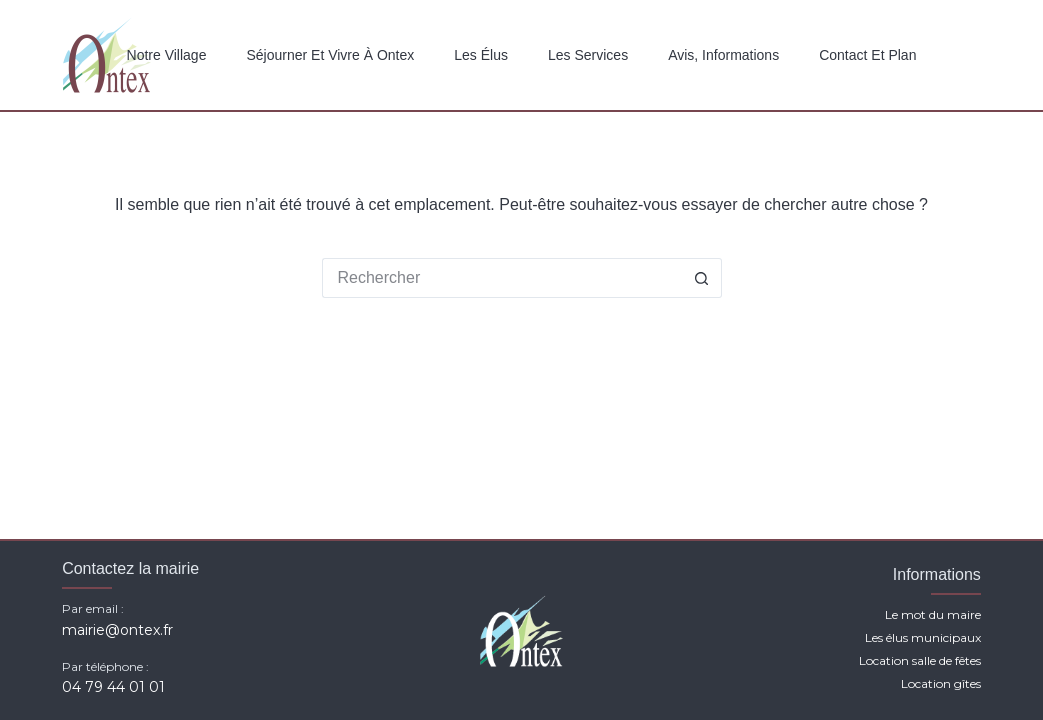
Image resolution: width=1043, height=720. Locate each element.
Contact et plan (867, 55)
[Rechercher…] (502, 278)
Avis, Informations (723, 55)
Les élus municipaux (923, 637)
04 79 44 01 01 (113, 687)
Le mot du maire (933, 614)
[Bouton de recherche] (702, 278)
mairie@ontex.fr (117, 630)
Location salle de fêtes (920, 660)
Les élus (481, 55)
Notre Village (167, 55)
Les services (588, 55)
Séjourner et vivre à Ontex (330, 55)
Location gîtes (941, 683)
